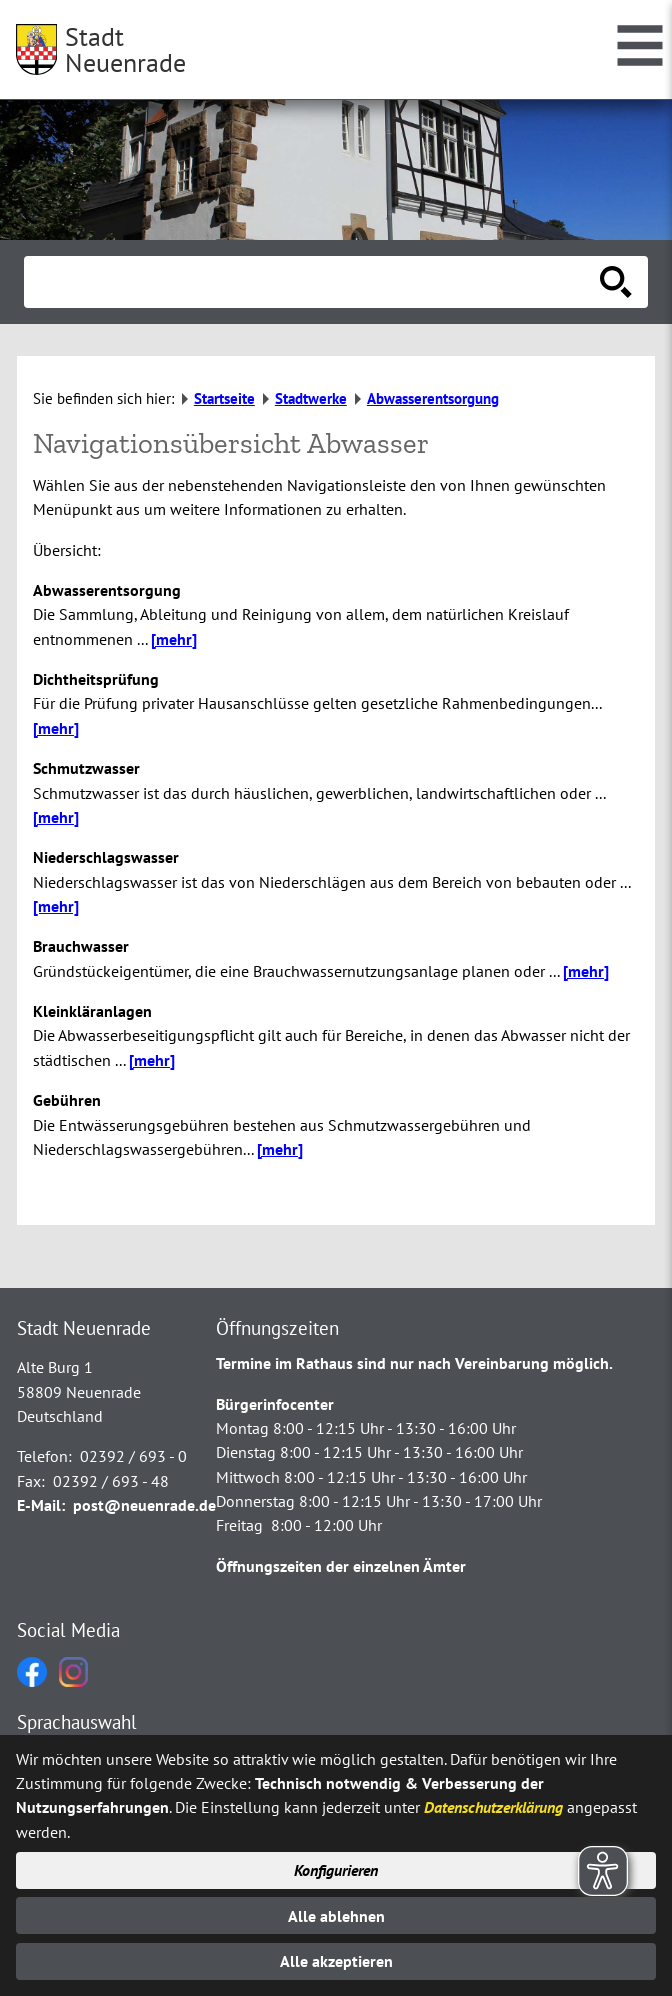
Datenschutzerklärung (493, 1807)
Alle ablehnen (336, 1916)
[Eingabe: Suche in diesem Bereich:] (314, 282)
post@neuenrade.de (144, 1505)
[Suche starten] (616, 282)
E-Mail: (41, 1505)
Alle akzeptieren (336, 1961)
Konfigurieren (336, 1870)
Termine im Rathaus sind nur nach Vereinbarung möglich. (414, 1363)
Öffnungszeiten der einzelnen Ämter (341, 1566)
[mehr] (174, 639)
